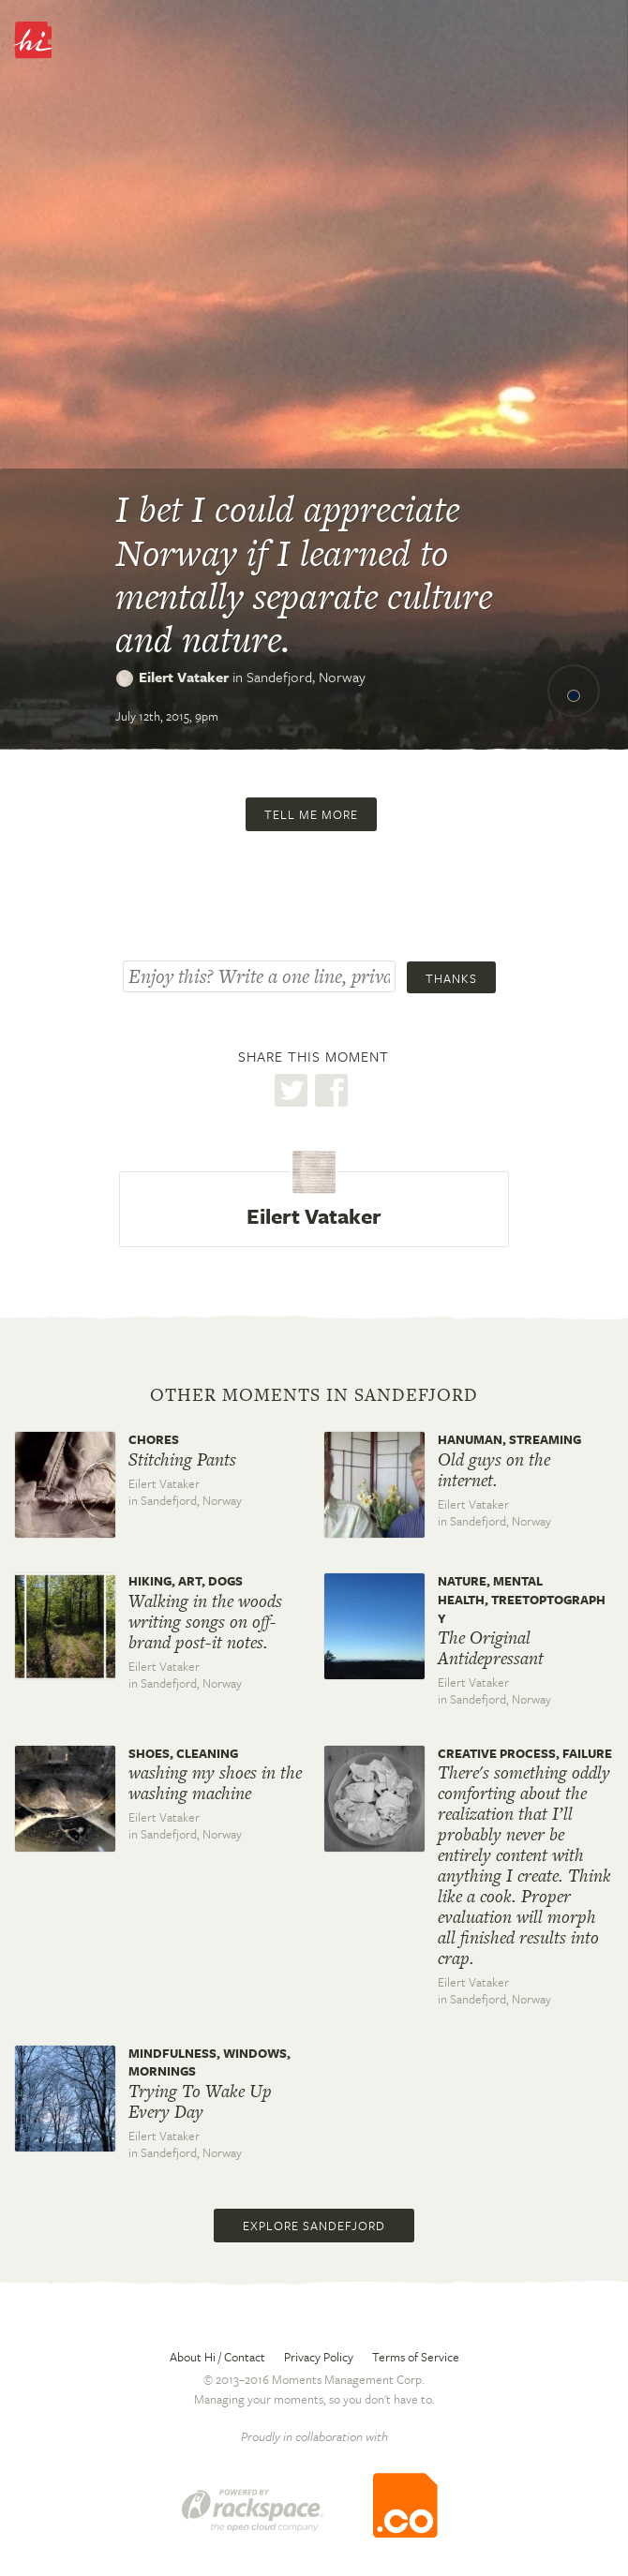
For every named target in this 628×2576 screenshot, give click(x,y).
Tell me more (311, 814)
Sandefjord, (306, 676)
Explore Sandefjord (314, 2225)
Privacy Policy (318, 2356)
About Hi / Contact (217, 2356)
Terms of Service (415, 2356)
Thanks (451, 978)
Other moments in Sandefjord (314, 1395)
